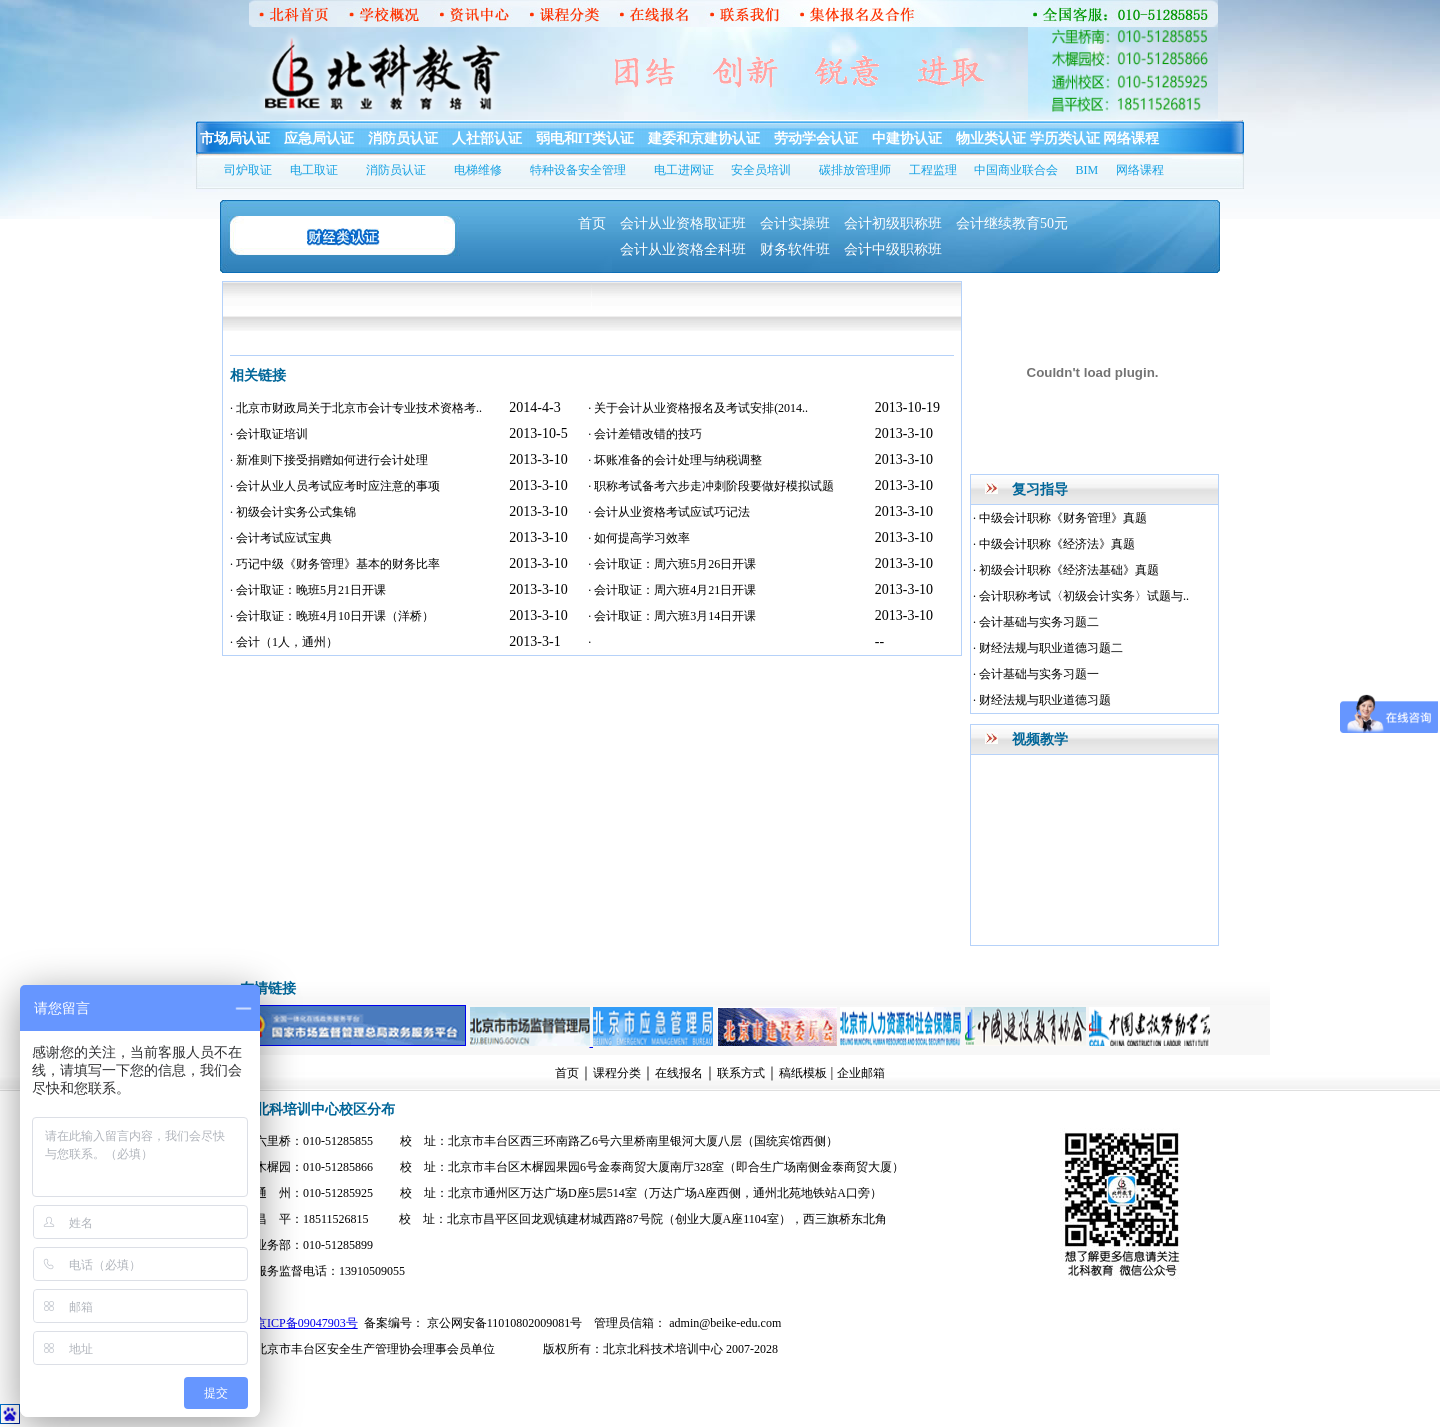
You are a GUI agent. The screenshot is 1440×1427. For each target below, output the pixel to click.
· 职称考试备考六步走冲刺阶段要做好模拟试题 (711, 486)
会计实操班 (795, 223)
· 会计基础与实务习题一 (1036, 674)
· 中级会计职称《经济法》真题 (1054, 544)
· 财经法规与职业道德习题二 (1048, 648)
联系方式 (741, 1073)
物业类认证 (991, 138)
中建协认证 (907, 138)
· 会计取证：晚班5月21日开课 (308, 590)
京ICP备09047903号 (306, 1323)
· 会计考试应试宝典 (281, 538)
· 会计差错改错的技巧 (645, 434)
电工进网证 (684, 170)
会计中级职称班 (893, 249)
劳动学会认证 (816, 138)
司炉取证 (248, 170)
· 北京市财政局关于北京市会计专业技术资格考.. (356, 408)
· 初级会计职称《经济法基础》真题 (1066, 570)
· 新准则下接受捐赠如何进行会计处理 (329, 460)
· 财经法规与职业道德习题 (1042, 700)
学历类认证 (1065, 138)
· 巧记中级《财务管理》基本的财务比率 (335, 564)
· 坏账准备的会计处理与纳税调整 (675, 460)
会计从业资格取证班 (683, 223)
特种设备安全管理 (578, 170)
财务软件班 (795, 249)
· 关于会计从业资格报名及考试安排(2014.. (698, 408)
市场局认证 (235, 138)
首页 (592, 223)
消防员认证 (403, 138)
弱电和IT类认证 (585, 138)
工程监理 (933, 170)
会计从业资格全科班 (683, 249)
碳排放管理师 (855, 170)
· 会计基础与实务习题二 (1036, 622)
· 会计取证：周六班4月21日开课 (672, 590)
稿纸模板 (803, 1073)
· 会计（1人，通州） (284, 642)
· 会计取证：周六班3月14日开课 (672, 616)
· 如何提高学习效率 (639, 538)
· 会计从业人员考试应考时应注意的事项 (335, 486)
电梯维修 (478, 170)
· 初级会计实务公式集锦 (293, 512)
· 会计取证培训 (269, 434)
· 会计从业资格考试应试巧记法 (669, 512)
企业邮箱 (861, 1073)
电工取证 (314, 170)
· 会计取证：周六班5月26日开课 (672, 564)
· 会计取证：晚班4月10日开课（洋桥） (332, 616)
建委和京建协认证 (704, 138)
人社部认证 (487, 138)
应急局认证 (319, 138)
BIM (1087, 170)
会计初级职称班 (893, 223)
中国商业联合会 (1016, 170)
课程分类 (617, 1073)
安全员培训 (761, 170)
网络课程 (1131, 138)
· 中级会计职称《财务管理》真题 (1060, 518)
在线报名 (679, 1073)
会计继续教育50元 (1012, 223)
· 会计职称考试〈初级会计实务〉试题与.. (1081, 596)
